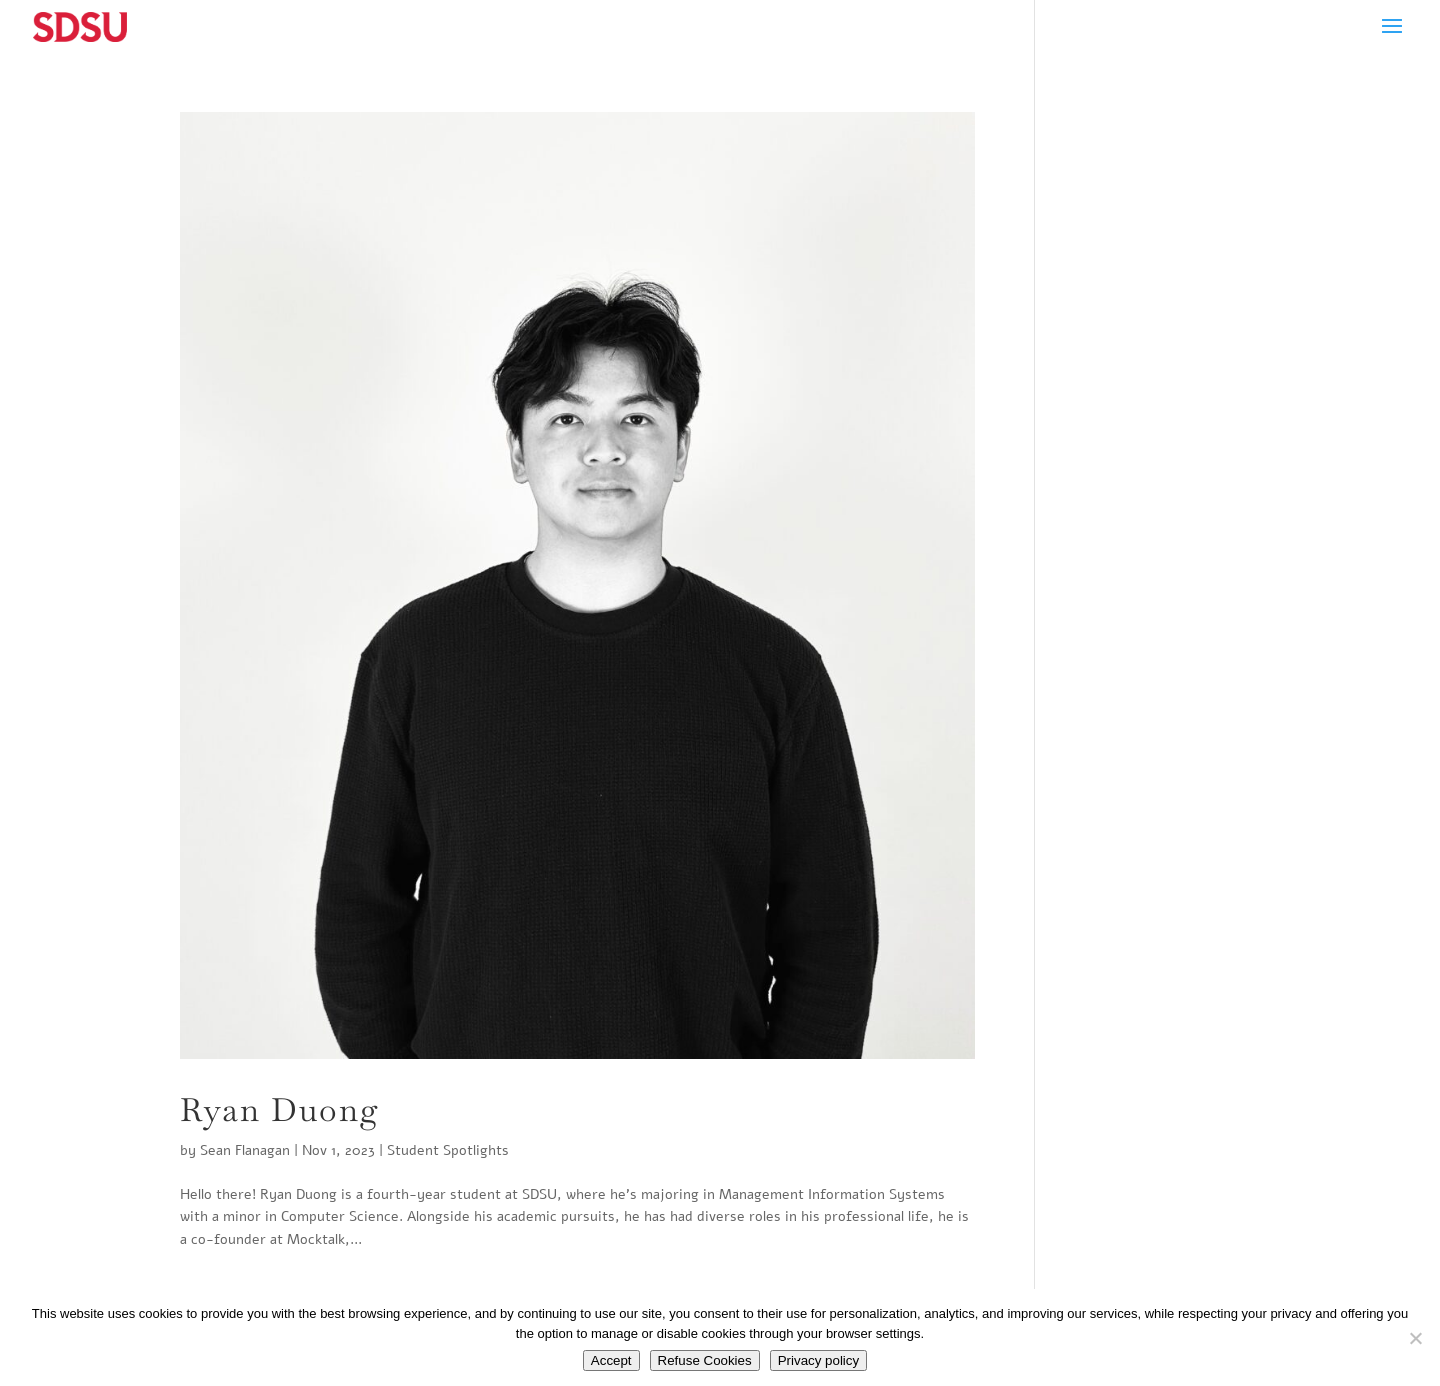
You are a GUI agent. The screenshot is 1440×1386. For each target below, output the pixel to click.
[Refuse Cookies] (1415, 1338)
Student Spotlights (448, 1150)
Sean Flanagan (245, 1150)
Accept (611, 1360)
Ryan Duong (280, 1109)
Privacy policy (818, 1360)
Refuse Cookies (705, 1360)
